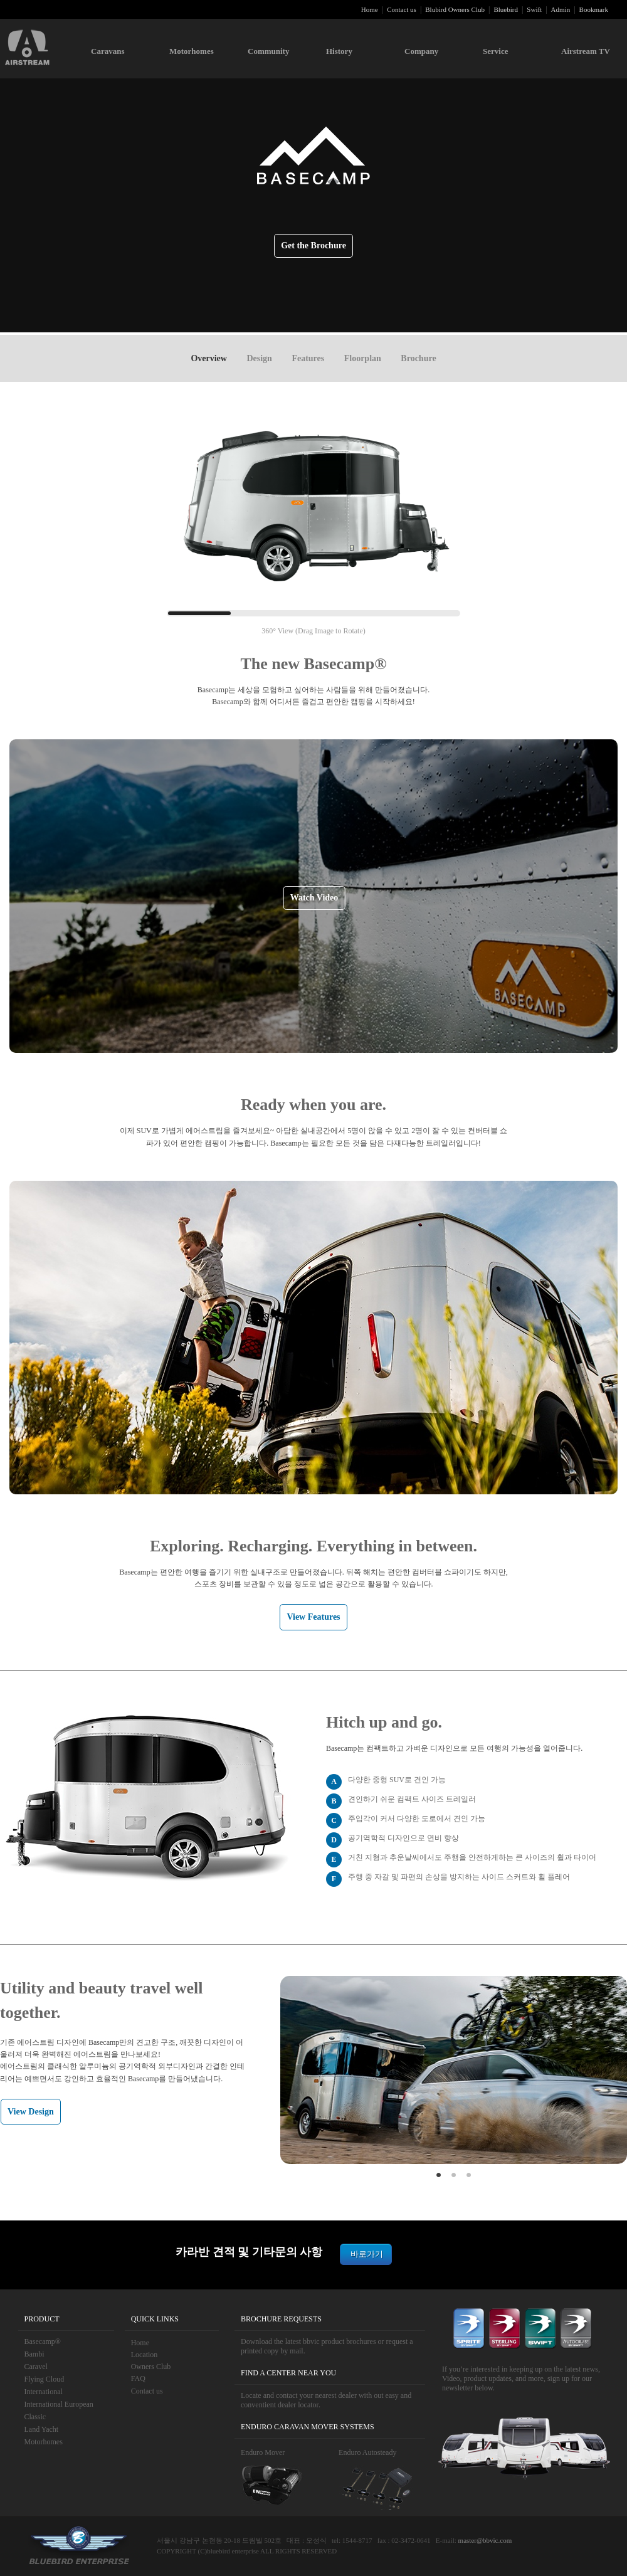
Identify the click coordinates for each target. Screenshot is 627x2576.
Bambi (34, 2354)
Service (495, 51)
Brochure (418, 358)
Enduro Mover (263, 2452)
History (339, 51)
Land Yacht (41, 2429)
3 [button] (469, 2173)
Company (421, 51)
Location (144, 2354)
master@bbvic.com (485, 2540)
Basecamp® (42, 2341)
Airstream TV (585, 51)
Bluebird (505, 9)
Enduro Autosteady (367, 2452)
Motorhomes (191, 51)
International (43, 2391)
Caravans (107, 51)
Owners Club (151, 2366)
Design (258, 358)
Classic (35, 2416)
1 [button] (439, 2173)
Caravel (36, 2366)
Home (369, 9)
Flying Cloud (44, 2379)
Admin (561, 9)
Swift (534, 9)
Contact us (401, 9)
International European (58, 2404)
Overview (209, 358)
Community (268, 51)
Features (308, 358)
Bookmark (593, 9)
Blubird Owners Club (455, 9)
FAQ (138, 2378)
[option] (453, 2070)
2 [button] (454, 2173)
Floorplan (362, 358)
